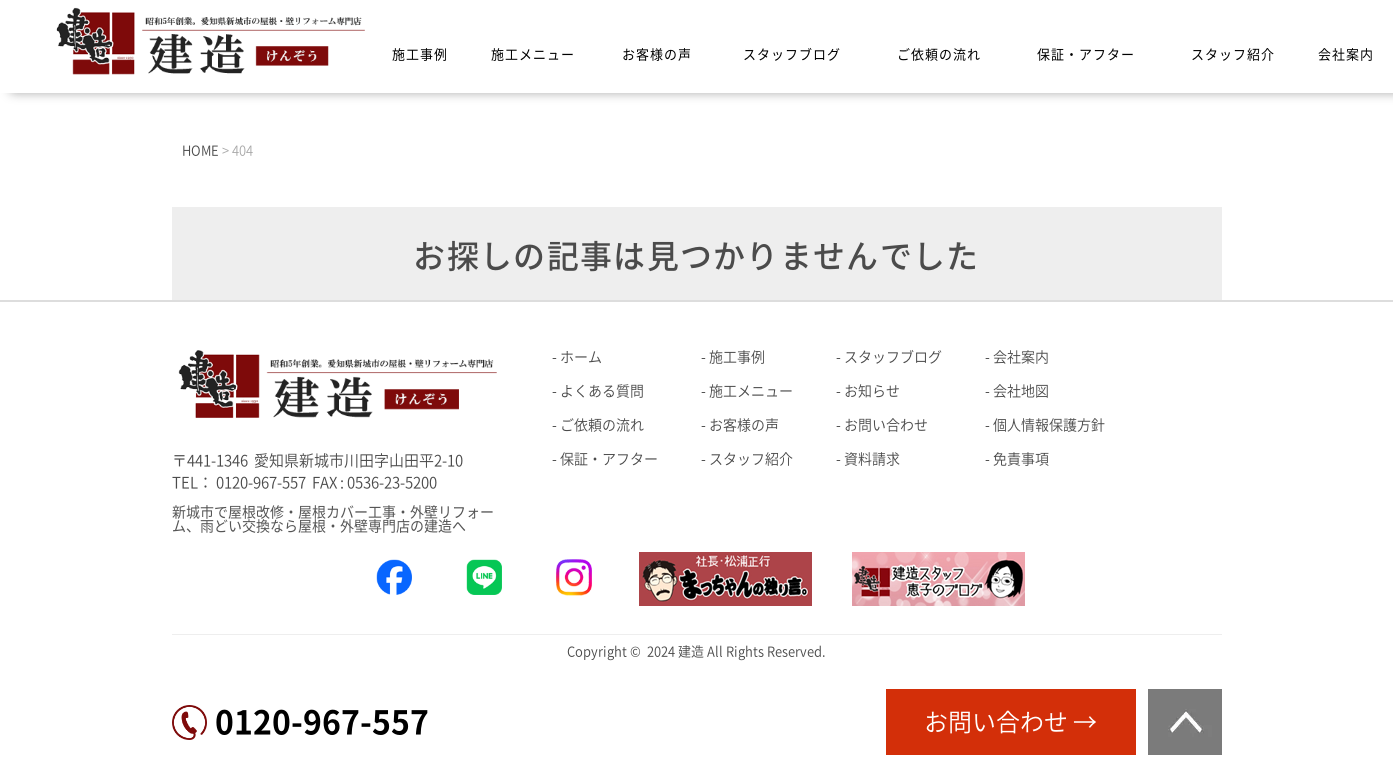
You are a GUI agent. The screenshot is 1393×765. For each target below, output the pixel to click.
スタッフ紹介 (1233, 54)
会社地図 (1021, 391)
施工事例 (420, 54)
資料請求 (872, 459)
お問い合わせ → (1010, 722)
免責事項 (1021, 459)
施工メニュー (533, 54)
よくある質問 (602, 391)
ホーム (581, 357)
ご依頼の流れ (939, 54)
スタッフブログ (792, 54)
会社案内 (1346, 54)
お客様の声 (657, 54)
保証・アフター (1086, 54)
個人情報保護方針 (1049, 425)
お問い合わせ (886, 425)
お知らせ (872, 391)
